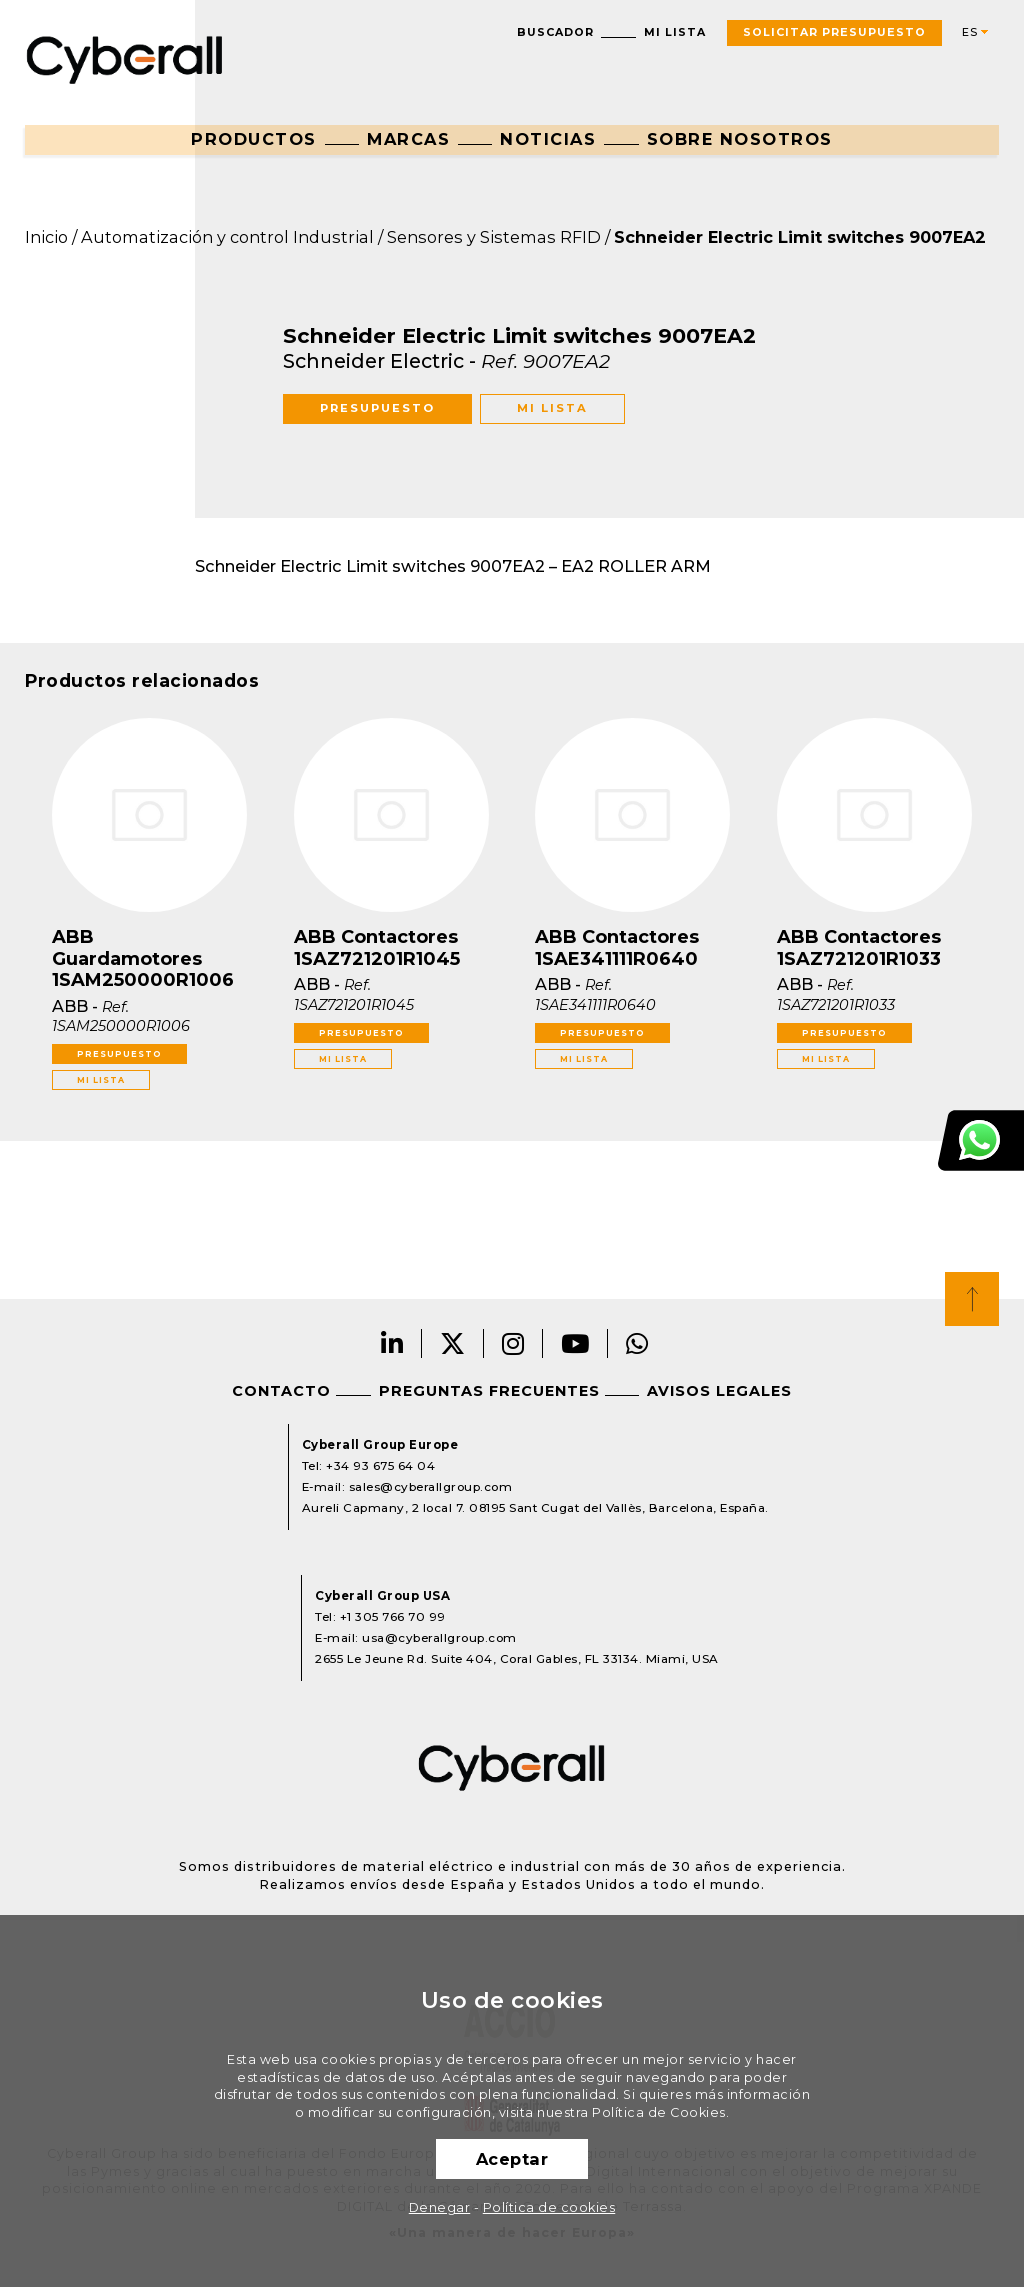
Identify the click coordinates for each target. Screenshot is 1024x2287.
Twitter (453, 1343)
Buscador (555, 32)
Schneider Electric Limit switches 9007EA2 (800, 237)
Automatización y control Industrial (227, 237)
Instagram (513, 1343)
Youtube (575, 1343)
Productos (254, 139)
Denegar (440, 2207)
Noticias (548, 139)
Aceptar (512, 2159)
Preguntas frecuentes (489, 1391)
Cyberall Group (125, 58)
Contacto (281, 1391)
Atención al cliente (981, 1140)
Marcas (408, 139)
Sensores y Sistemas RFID (494, 237)
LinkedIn (392, 1343)
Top (972, 1299)
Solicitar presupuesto (834, 32)
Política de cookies (549, 2207)
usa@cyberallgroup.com (439, 1638)
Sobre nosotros (740, 139)
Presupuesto (377, 408)
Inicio (46, 237)
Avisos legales (719, 1391)
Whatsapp (637, 1343)
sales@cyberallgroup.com (431, 1487)
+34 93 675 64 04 (380, 1466)
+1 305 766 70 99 (393, 1617)
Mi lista (675, 32)
